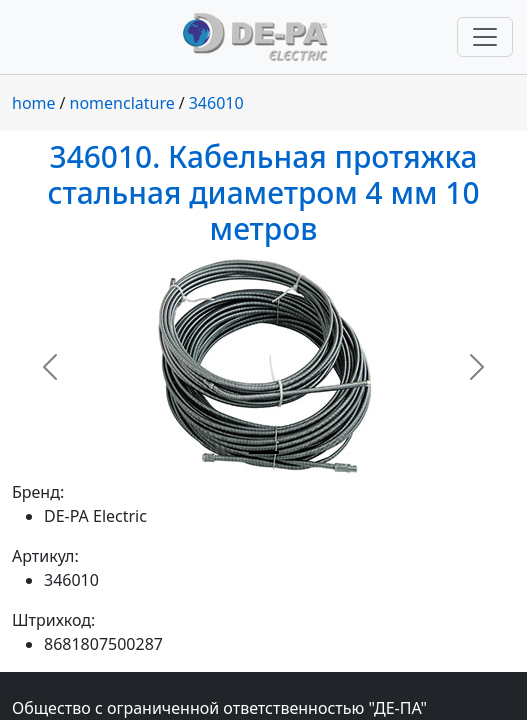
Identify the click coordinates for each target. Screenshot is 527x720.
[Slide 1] (264, 452)
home (34, 103)
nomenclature (122, 103)
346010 (216, 103)
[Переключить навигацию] (485, 37)
